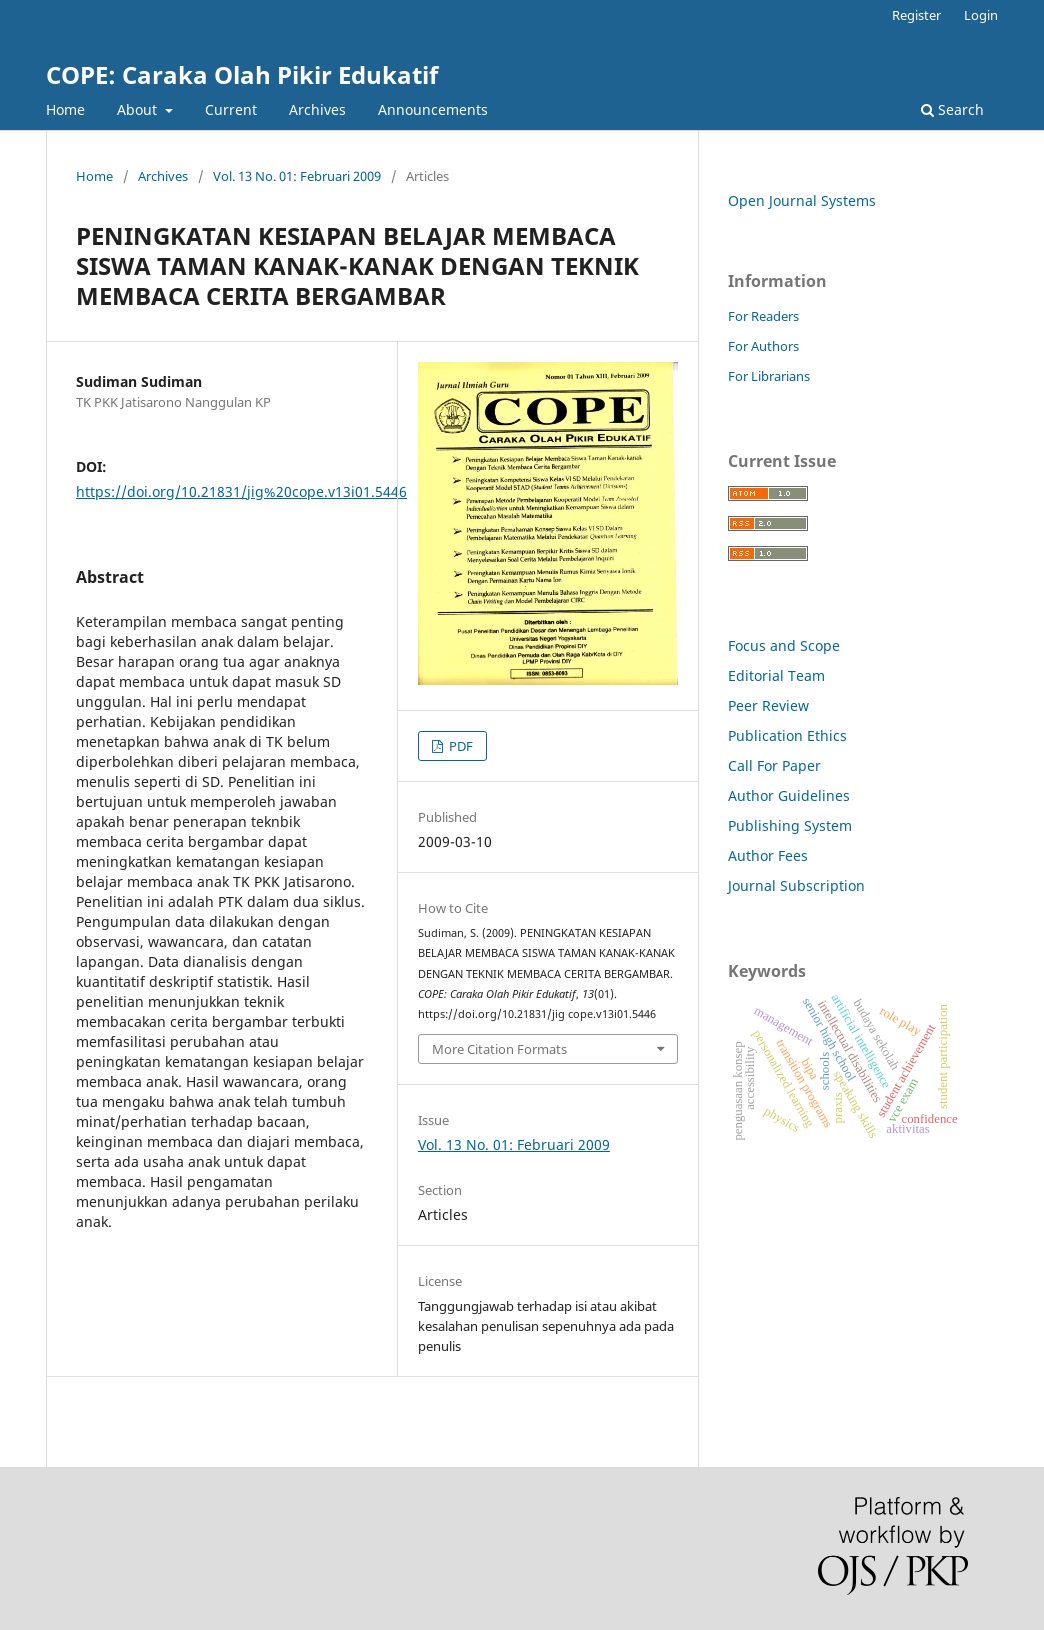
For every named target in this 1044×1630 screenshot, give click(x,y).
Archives (317, 109)
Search (952, 109)
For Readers (763, 316)
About (139, 109)
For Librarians (769, 376)
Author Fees (768, 855)
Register (916, 15)
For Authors (763, 346)
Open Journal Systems (802, 200)
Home (65, 109)
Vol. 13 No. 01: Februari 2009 (297, 176)
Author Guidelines (789, 795)
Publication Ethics (787, 735)
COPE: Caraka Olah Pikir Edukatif (242, 74)
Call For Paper (774, 765)
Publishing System (790, 825)
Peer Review (768, 705)
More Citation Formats (499, 1049)
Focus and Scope (784, 645)
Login (981, 15)
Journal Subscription (796, 885)
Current (231, 109)
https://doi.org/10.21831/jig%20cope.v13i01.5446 (241, 491)
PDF (459, 746)
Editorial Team (776, 675)
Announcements (433, 109)
